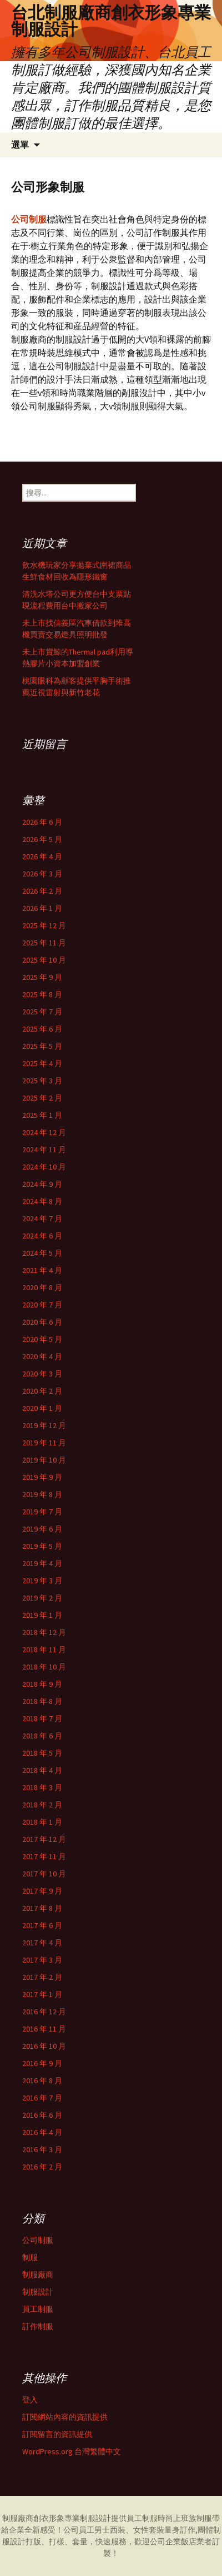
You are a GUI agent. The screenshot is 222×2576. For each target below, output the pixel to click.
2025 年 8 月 (42, 994)
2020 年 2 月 (42, 1391)
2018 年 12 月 (44, 1632)
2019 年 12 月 (44, 1425)
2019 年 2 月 (42, 1598)
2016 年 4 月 (42, 2132)
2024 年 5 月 (42, 1253)
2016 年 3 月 (42, 2149)
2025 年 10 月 (44, 960)
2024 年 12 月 (44, 1132)
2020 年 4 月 (42, 1356)
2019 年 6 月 (42, 1529)
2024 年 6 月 (42, 1236)
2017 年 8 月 (42, 1908)
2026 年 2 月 (42, 891)
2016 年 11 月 (44, 2029)
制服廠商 (37, 2275)
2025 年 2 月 (42, 1098)
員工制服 (37, 2309)
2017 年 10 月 (44, 1874)
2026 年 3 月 (42, 874)
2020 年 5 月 (42, 1339)
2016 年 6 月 (42, 2115)
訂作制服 (37, 2326)
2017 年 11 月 (44, 1856)
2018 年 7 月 (42, 1718)
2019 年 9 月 (42, 1477)
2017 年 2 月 (42, 1977)
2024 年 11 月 (44, 1150)
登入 (30, 2400)
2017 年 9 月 (42, 1891)
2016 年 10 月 (44, 2046)
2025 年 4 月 (42, 1063)
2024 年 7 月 (42, 1218)
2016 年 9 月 (42, 2063)
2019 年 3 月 (42, 1581)
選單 (20, 144)
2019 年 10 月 (44, 1460)
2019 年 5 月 (42, 1546)
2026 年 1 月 (42, 908)
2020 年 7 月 (42, 1305)
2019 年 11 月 (44, 1443)
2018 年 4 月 (42, 1770)
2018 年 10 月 (44, 1667)
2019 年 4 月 (42, 1563)
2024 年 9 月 (42, 1184)
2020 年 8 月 (42, 1287)
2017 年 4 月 (42, 1943)
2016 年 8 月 (42, 2080)
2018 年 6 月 (42, 1736)
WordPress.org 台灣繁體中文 (71, 2451)
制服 (30, 2257)
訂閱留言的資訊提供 (57, 2434)
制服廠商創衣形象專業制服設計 (56, 2518)
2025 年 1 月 (42, 1115)
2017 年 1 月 (42, 1994)
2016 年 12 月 (44, 2012)
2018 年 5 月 (42, 1753)
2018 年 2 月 (42, 1805)
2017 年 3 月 (42, 1960)
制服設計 (37, 2292)
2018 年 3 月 (42, 1787)
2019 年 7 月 (42, 1512)
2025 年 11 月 (44, 943)
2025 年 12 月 (44, 925)
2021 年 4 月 (42, 1270)
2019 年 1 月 (42, 1615)
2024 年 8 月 (42, 1201)
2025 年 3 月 (42, 1081)
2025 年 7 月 (42, 1012)
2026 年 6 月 (42, 822)
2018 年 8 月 (42, 1701)
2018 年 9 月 (42, 1684)
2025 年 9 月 (42, 977)
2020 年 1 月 (42, 1408)
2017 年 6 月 (42, 1925)
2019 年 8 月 (42, 1494)
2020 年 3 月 (42, 1374)
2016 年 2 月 (42, 2167)
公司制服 (37, 2240)
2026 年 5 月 (42, 839)
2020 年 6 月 (42, 1322)
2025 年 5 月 (42, 1046)
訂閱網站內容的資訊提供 (65, 2417)
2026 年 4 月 (42, 856)
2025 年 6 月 (42, 1029)
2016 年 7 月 (42, 2098)
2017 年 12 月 (44, 1839)
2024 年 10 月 (44, 1167)
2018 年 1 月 (42, 1822)
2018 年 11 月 (44, 1649)
